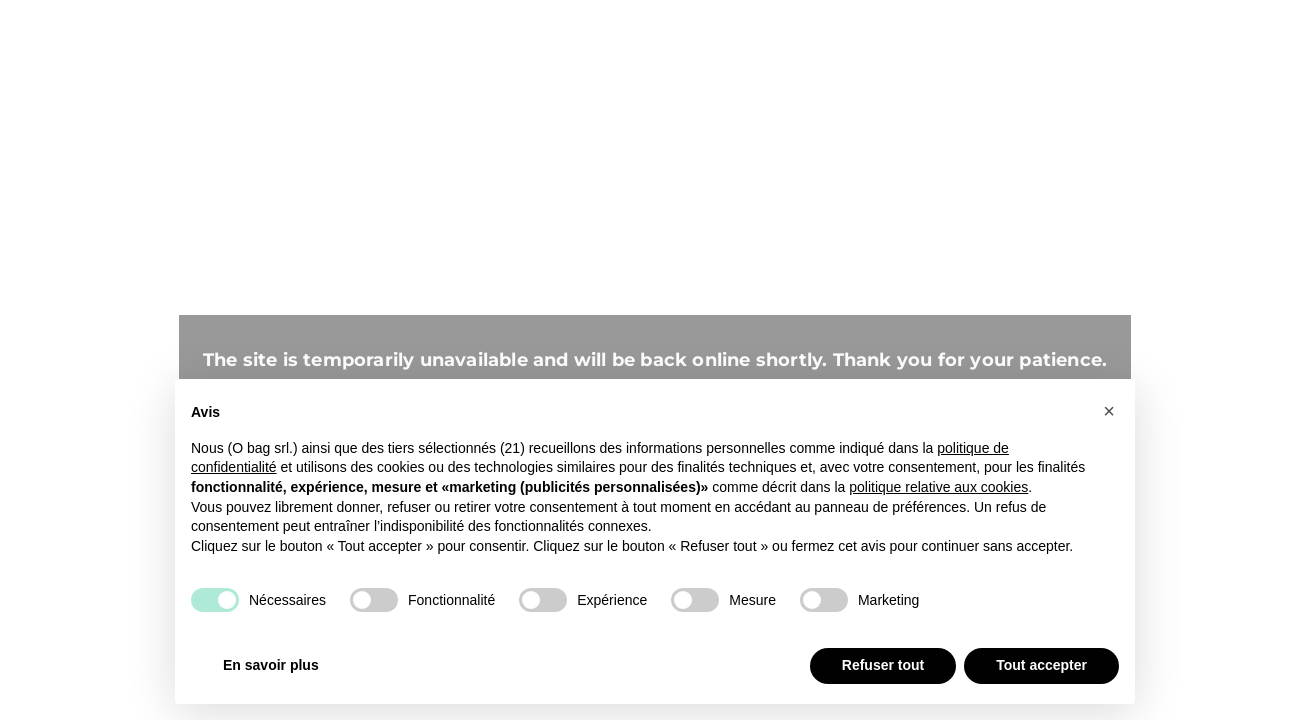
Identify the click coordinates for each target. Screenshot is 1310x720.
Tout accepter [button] (1041, 665)
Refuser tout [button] (883, 665)
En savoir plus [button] (271, 665)
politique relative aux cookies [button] (938, 487)
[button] (1109, 411)
